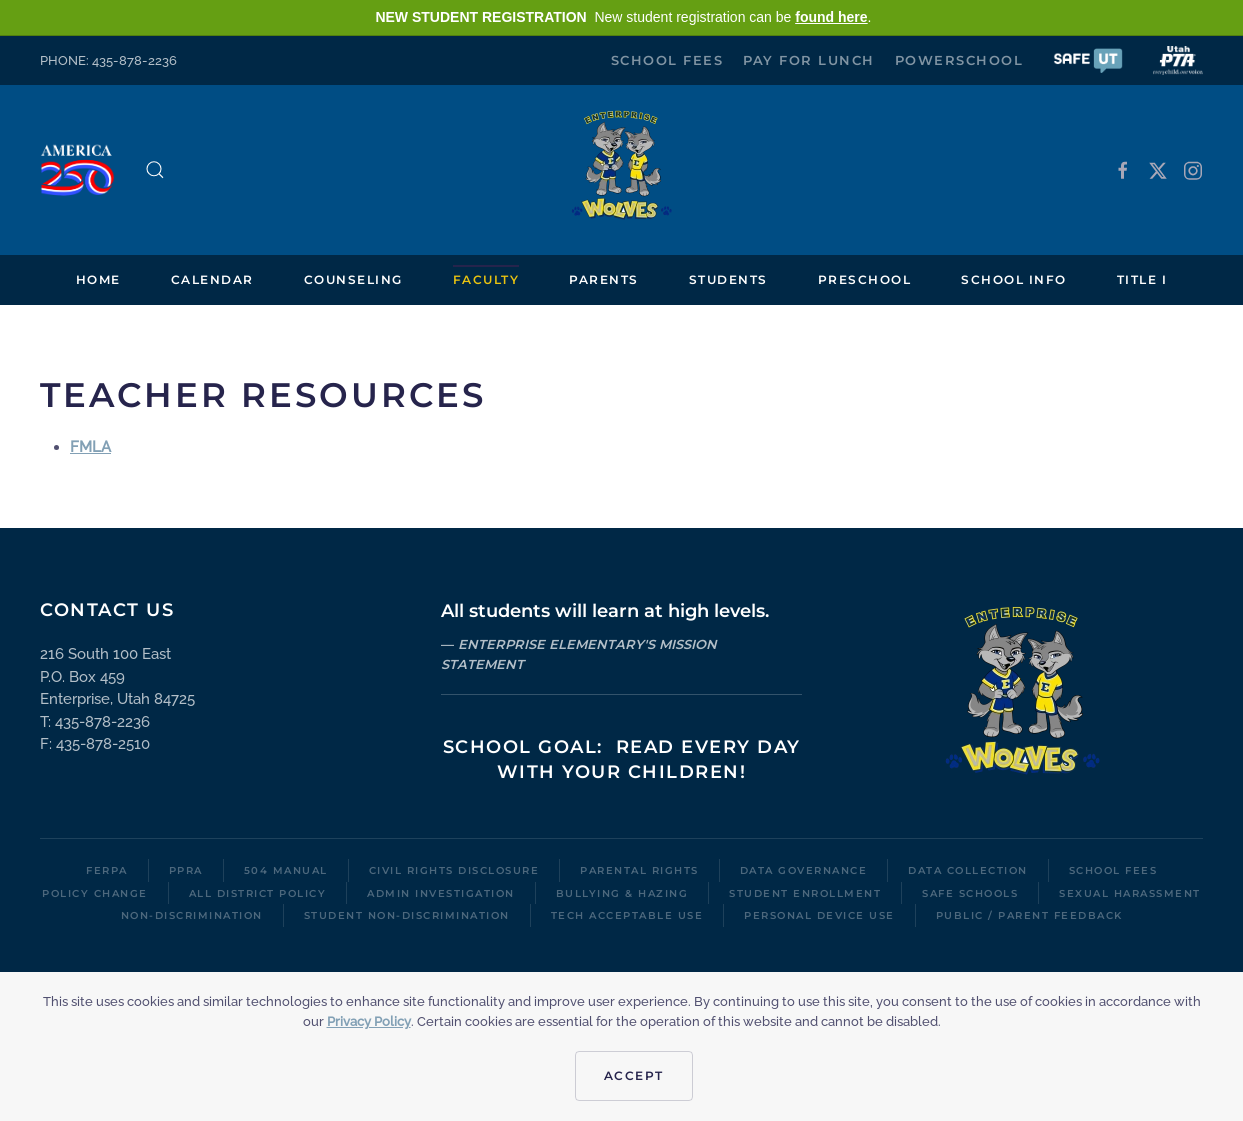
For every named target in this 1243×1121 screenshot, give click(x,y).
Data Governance (804, 870)
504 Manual (286, 870)
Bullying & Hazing (622, 893)
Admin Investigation (441, 893)
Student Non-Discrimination (407, 915)
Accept (634, 1075)
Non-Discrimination (192, 915)
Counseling (353, 279)
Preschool (865, 279)
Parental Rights (639, 870)
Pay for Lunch (809, 60)
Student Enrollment (805, 893)
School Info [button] (1014, 279)
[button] (1088, 59)
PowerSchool (959, 60)
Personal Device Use (819, 915)
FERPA (107, 870)
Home (98, 279)
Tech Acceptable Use (627, 915)
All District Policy (258, 893)
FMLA (90, 447)
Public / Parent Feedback (1029, 915)
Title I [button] (1142, 279)
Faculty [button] (486, 279)
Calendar (212, 279)
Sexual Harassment (1130, 893)
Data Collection (968, 870)
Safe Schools (970, 893)
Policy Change (95, 893)
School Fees (667, 60)
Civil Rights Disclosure (454, 870)
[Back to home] (622, 170)
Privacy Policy (369, 1021)
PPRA (186, 870)
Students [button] (728, 279)
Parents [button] (604, 279)
